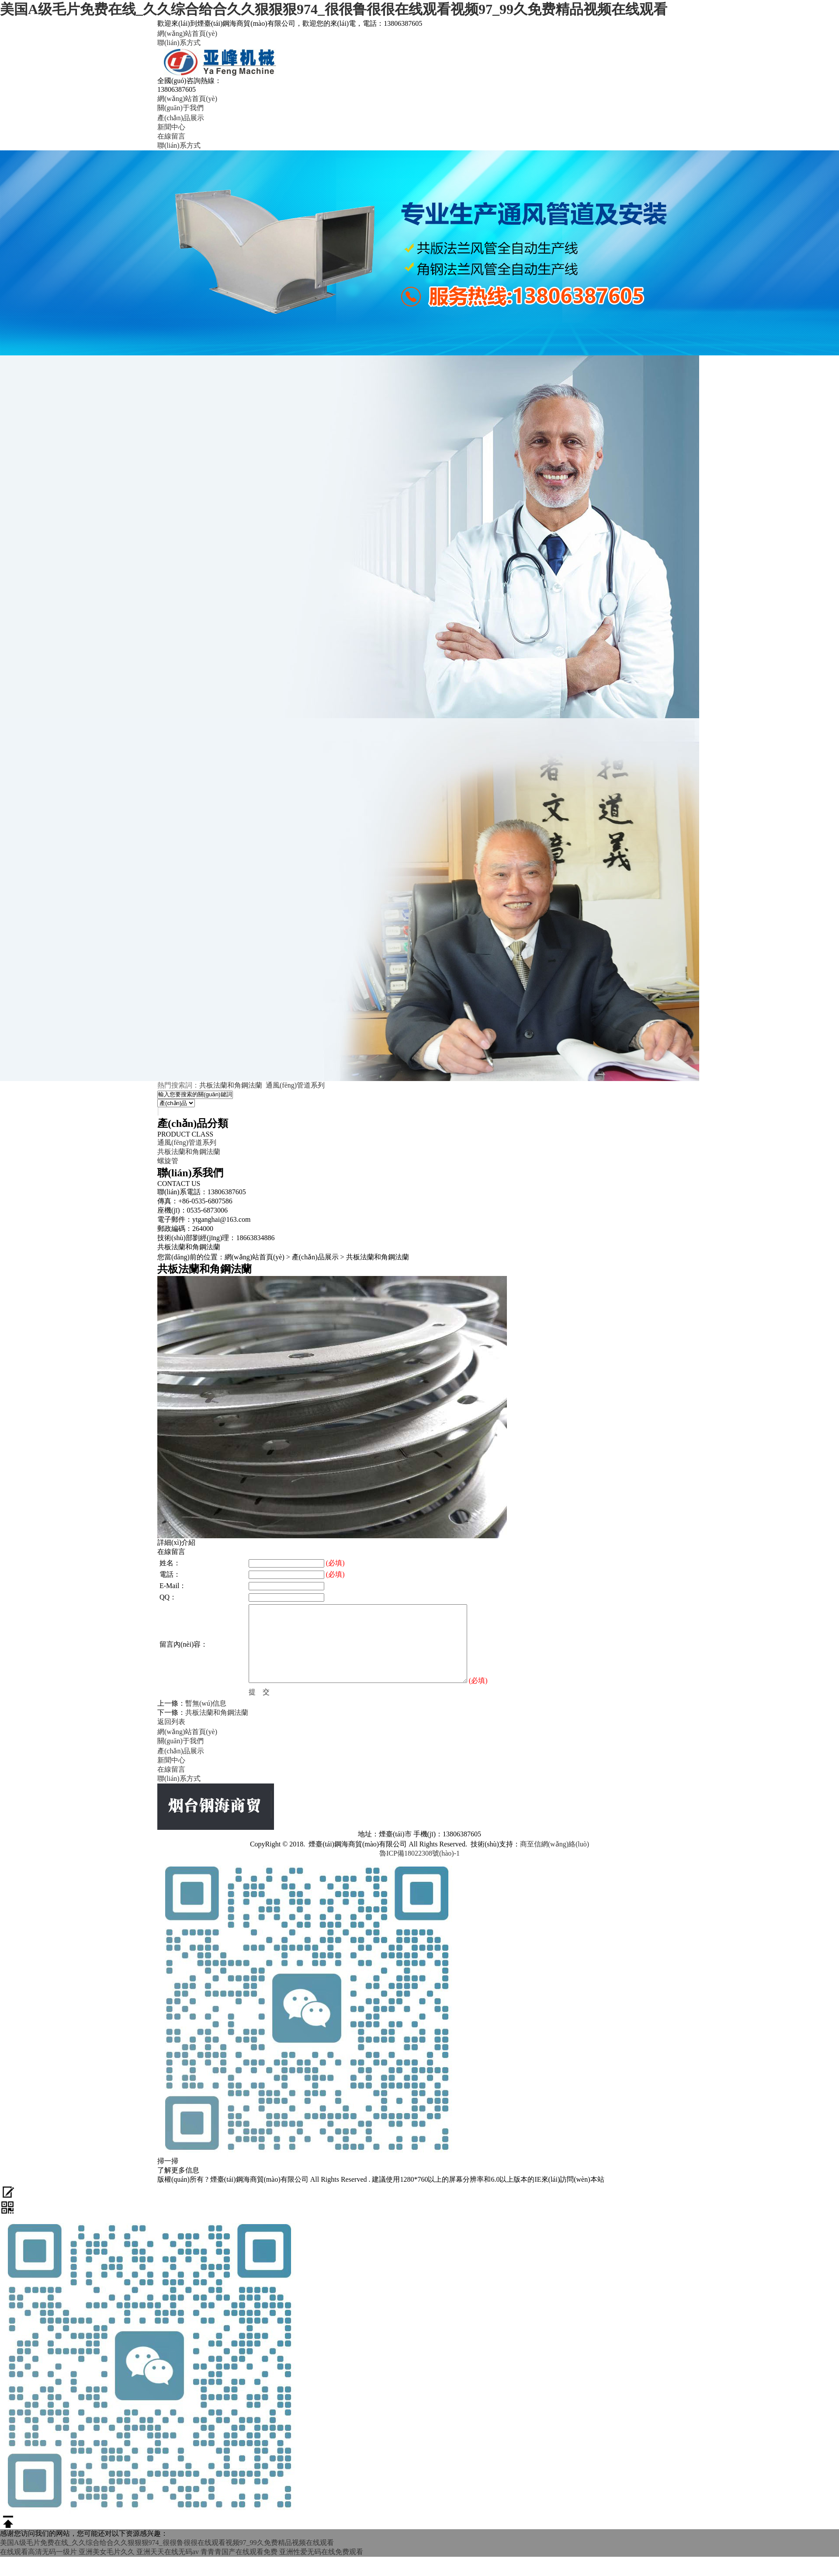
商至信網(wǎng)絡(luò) (554, 1844)
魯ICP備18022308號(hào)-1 (419, 1853)
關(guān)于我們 (180, 107)
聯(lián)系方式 (179, 42)
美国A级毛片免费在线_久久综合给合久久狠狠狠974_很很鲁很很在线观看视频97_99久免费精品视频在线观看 (333, 9)
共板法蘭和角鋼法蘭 (230, 1085)
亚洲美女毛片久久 (107, 2551)
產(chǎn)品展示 (180, 118)
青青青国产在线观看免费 (239, 2551)
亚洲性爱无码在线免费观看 (321, 2551)
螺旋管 (167, 1161)
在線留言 (171, 136)
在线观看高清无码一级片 (38, 2551)
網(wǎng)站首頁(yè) (187, 33)
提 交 (259, 1692)
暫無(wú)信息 (205, 1703)
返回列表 (171, 1721)
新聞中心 (171, 127)
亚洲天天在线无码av (167, 2551)
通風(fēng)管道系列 (295, 1085)
